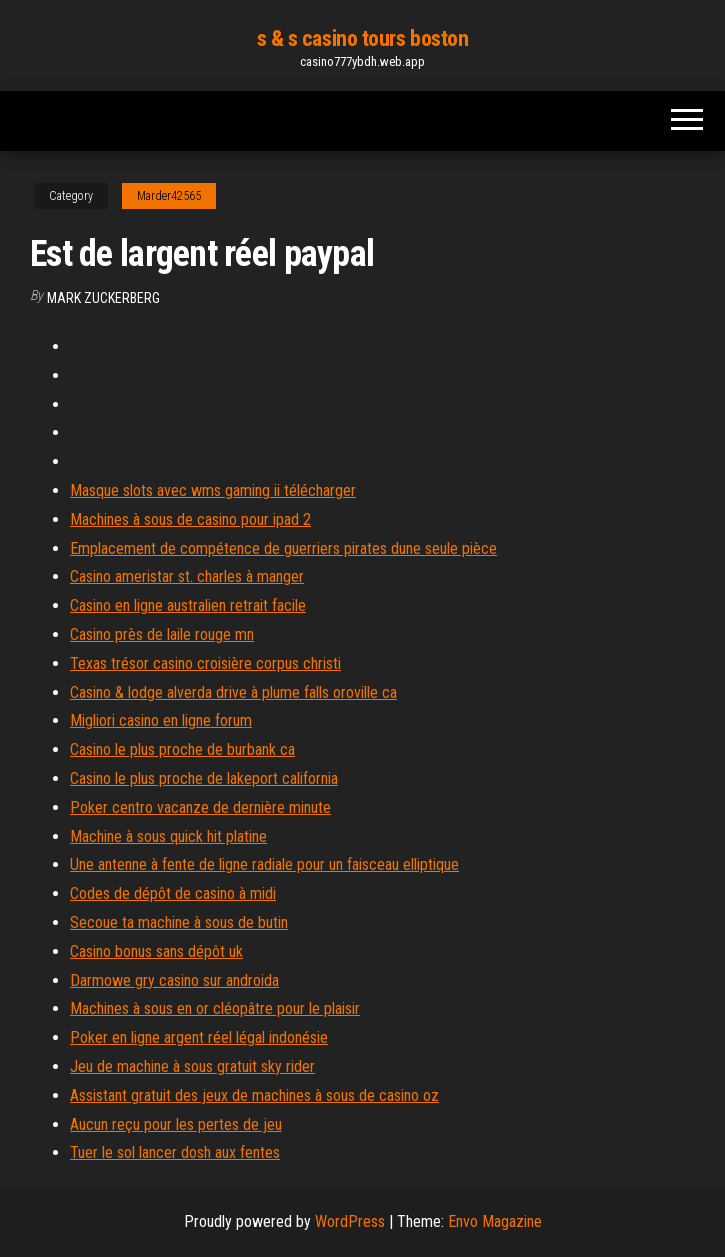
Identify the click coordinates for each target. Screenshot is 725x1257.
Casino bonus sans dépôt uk (156, 951)
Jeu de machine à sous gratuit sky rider (192, 1066)
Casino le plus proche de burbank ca (182, 749)
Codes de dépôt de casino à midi (173, 893)
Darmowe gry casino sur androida (174, 980)
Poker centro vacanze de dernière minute (200, 807)
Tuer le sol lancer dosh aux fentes (175, 1152)
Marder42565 (169, 196)
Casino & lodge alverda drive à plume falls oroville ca (233, 692)
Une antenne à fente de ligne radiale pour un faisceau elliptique (264, 864)
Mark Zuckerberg (103, 298)
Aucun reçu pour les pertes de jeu (176, 1124)
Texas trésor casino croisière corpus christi (205, 663)
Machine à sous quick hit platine (168, 836)
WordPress (350, 1221)
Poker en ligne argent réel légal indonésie (199, 1037)
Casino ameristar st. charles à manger (187, 576)
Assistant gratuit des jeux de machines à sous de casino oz (254, 1095)
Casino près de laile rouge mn (162, 634)
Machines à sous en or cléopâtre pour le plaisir (215, 1008)
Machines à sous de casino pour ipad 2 (190, 519)
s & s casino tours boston (363, 38)
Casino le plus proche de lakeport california (204, 778)
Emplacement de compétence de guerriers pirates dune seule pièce (283, 548)
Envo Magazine (495, 1221)
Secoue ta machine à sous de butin (179, 922)
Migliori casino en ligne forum (161, 720)
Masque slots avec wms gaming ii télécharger (213, 490)
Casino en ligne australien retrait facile (188, 605)
